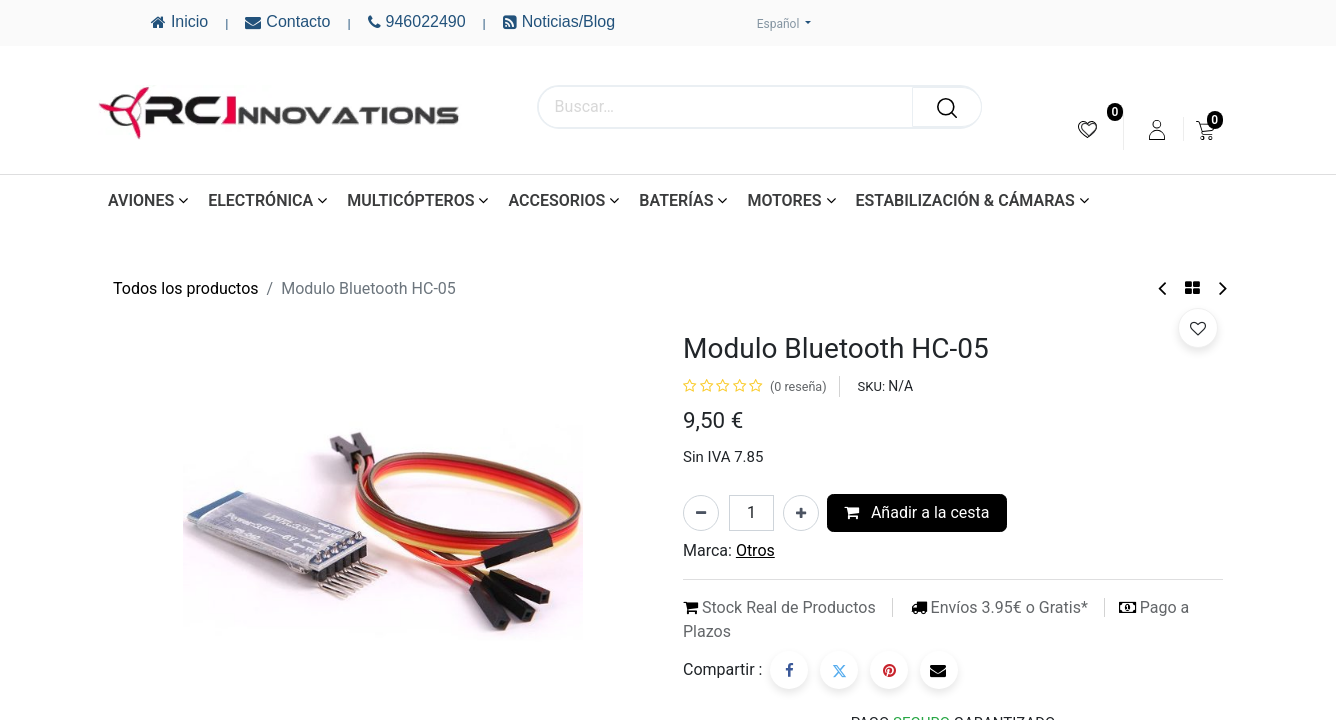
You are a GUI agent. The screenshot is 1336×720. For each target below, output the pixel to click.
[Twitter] (839, 670)
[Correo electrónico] (939, 670)
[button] (1198, 328)
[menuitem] (1087, 129)
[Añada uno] (801, 513)
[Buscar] (947, 107)
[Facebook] (789, 670)
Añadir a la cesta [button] (917, 512)
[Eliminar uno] (701, 513)
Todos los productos (186, 288)
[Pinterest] (889, 670)
